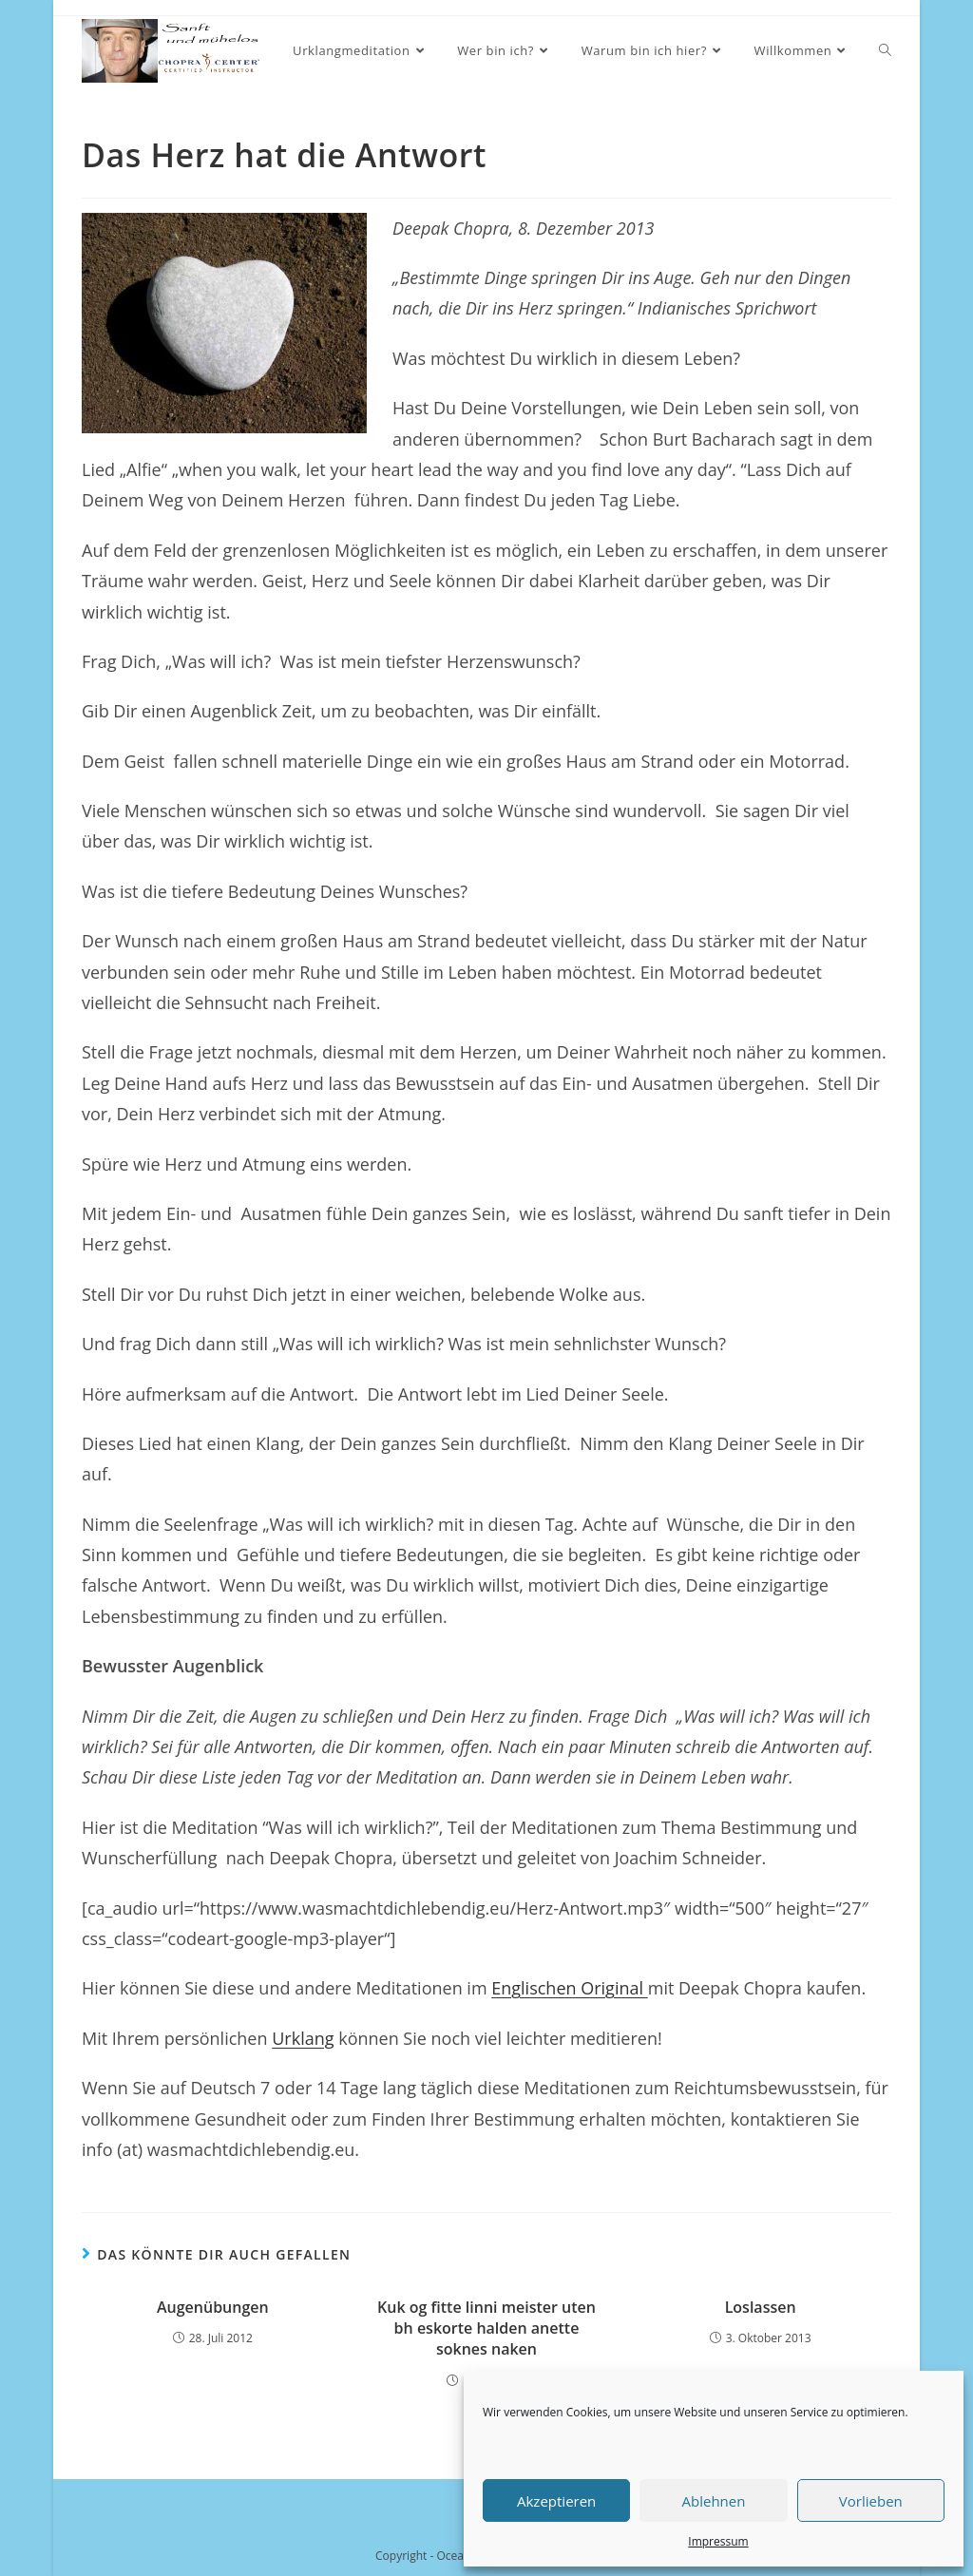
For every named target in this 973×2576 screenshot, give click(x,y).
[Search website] (885, 51)
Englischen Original (567, 1987)
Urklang (303, 2038)
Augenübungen (213, 2307)
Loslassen (760, 2307)
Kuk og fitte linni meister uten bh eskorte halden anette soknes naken (486, 2328)
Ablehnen (714, 2500)
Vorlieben (871, 2500)
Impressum (718, 2541)
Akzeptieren (556, 2500)
